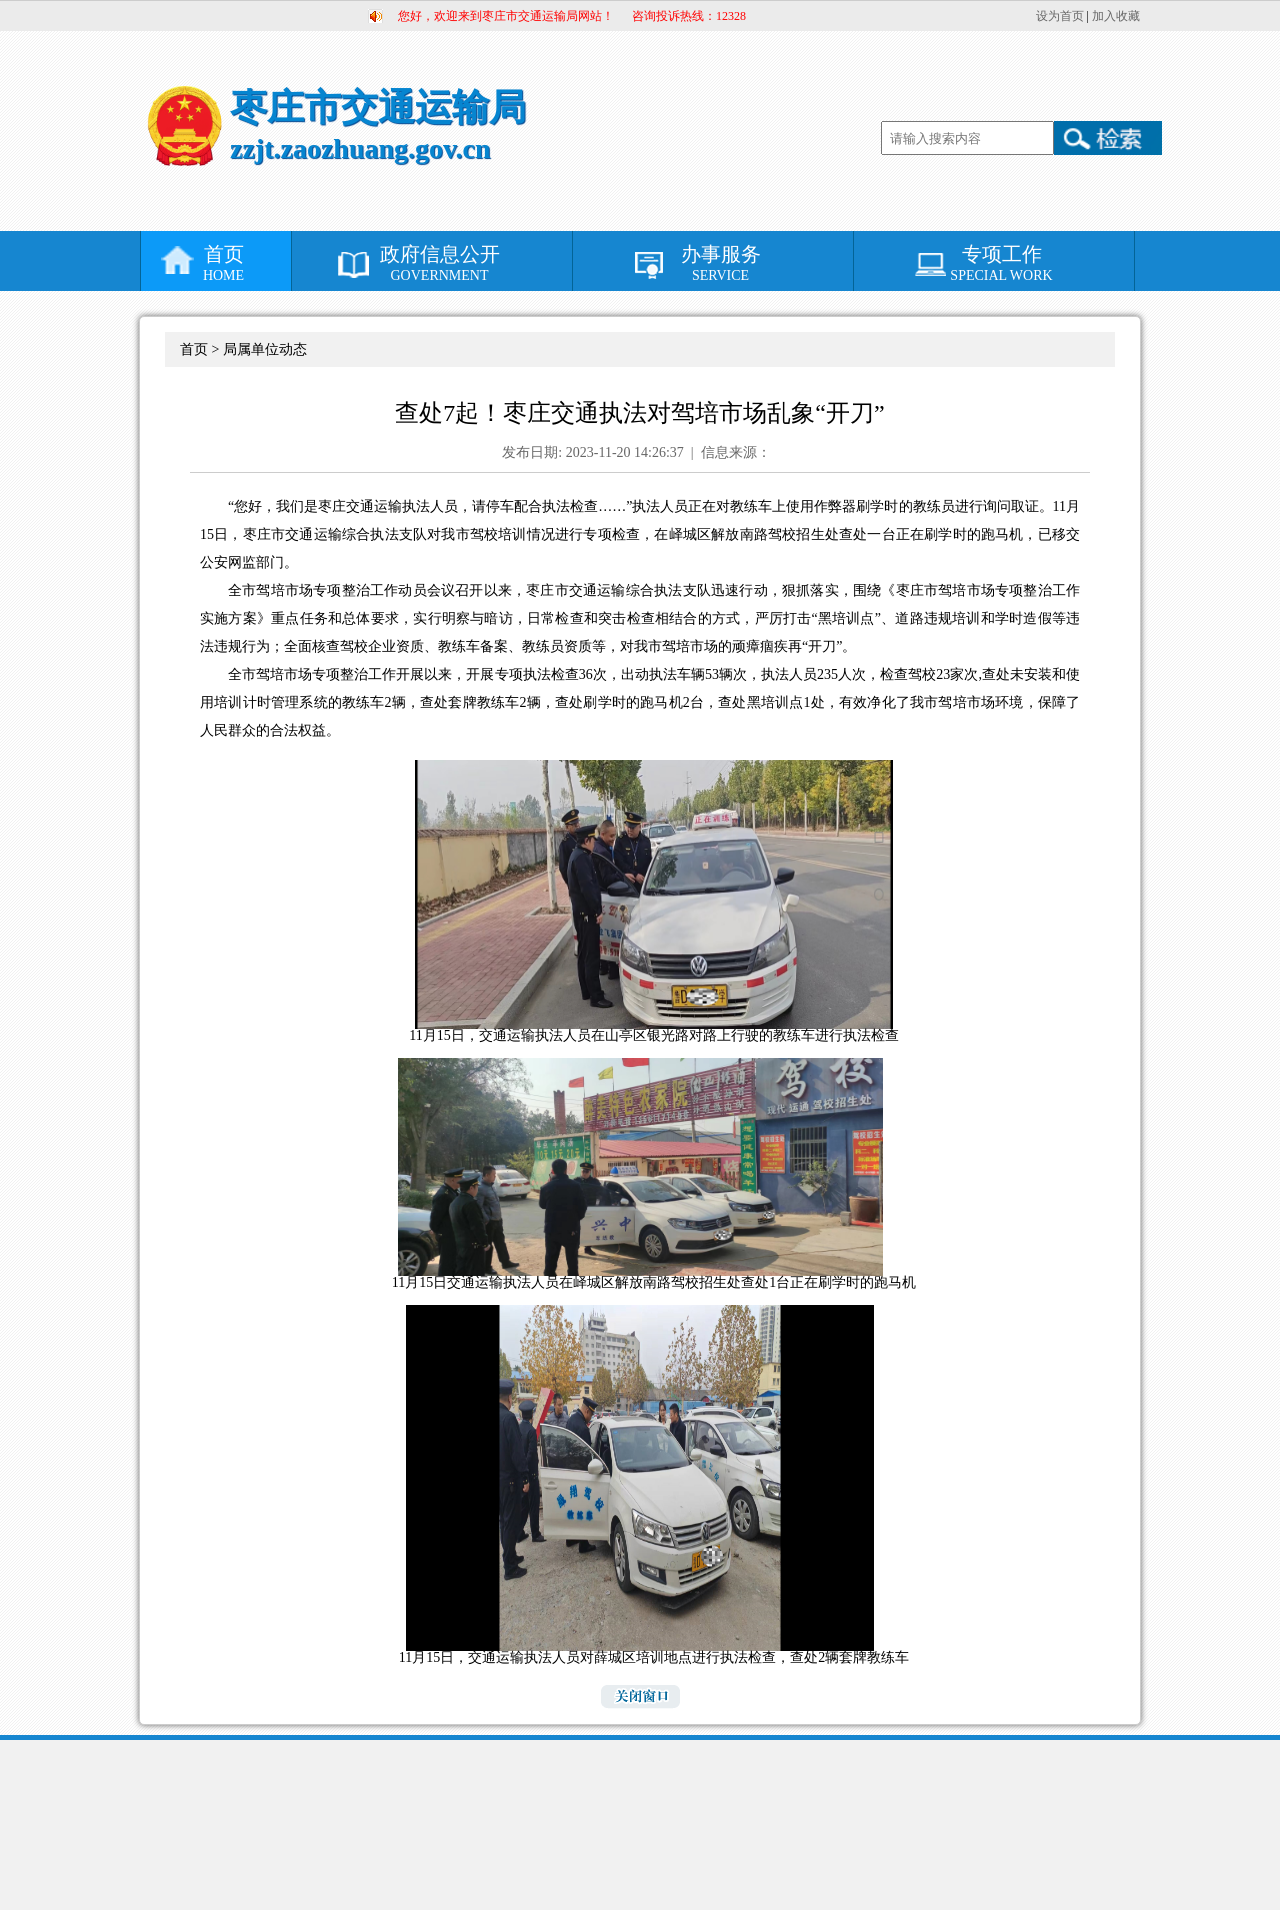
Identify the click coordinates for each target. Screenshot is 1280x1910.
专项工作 (1001, 263)
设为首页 (1060, 16)
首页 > (201, 349)
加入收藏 (1116, 16)
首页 (223, 263)
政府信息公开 (439, 263)
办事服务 (720, 263)
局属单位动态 (265, 349)
